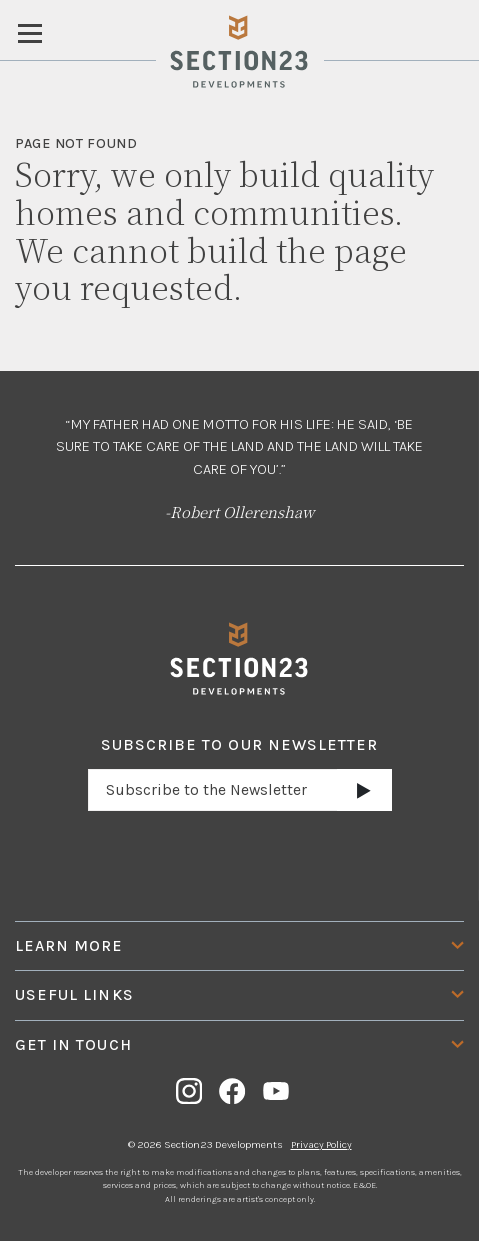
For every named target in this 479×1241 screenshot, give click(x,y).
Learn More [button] (69, 946)
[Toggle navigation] (30, 32)
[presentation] (240, 857)
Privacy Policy (321, 1144)
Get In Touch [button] (73, 1045)
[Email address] (213, 790)
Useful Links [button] (74, 995)
